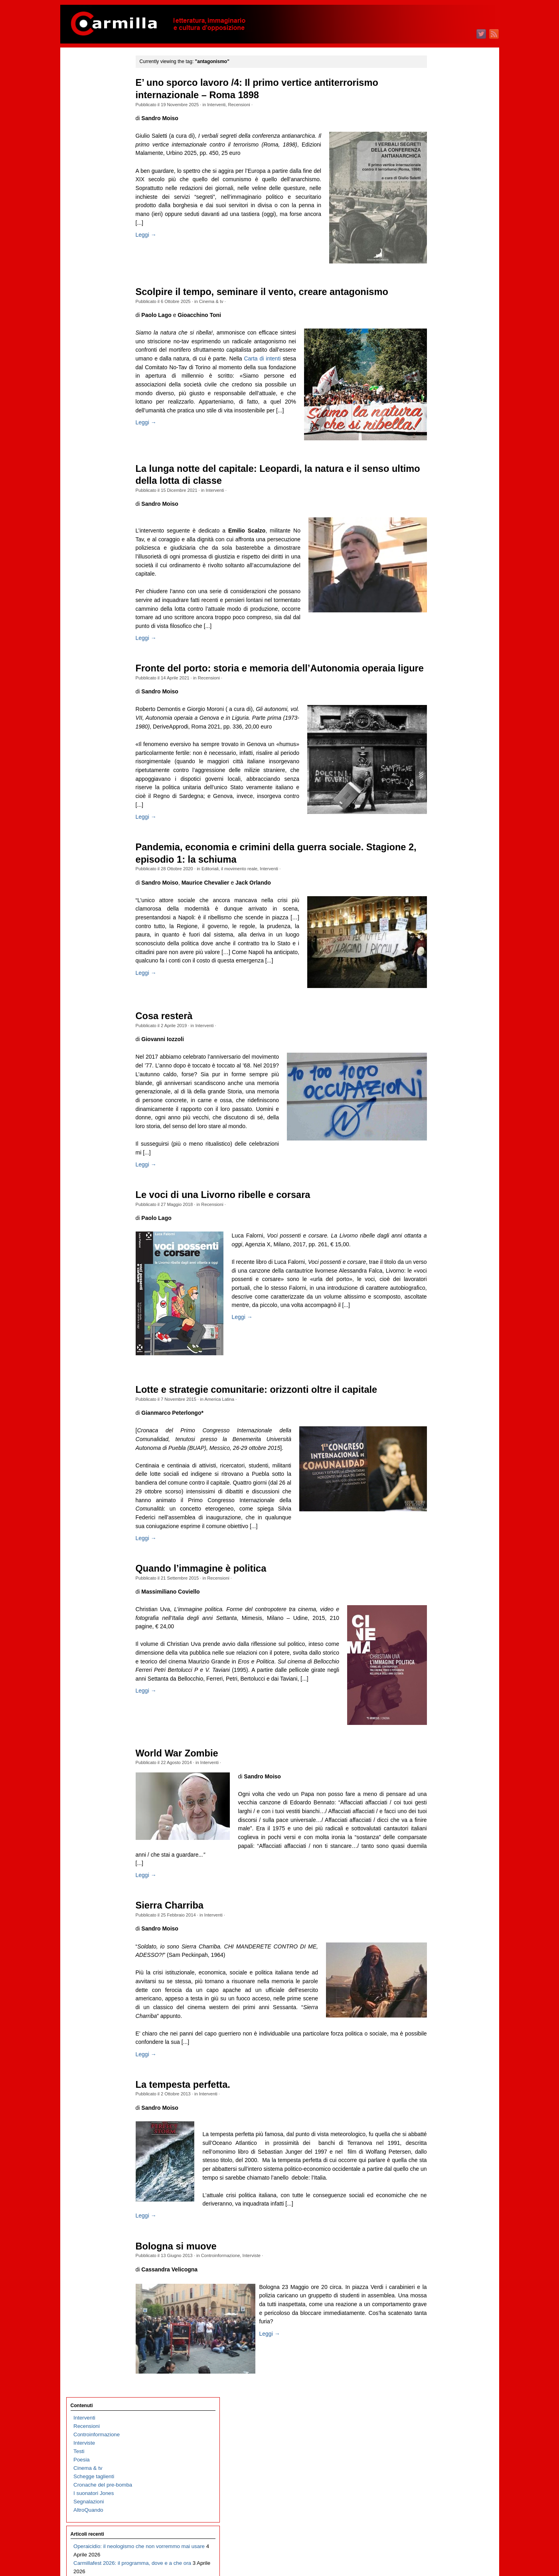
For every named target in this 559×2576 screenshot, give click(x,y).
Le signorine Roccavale (100, 550)
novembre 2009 (441, 1807)
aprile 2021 (436, 658)
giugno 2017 (437, 1044)
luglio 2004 (435, 2343)
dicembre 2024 (440, 290)
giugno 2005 (437, 2251)
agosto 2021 (437, 625)
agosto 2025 (437, 223)
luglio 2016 (435, 1136)
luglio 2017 (435, 1036)
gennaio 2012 (439, 1589)
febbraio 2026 (439, 172)
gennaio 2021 (439, 684)
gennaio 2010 (439, 1790)
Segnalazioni (88, 161)
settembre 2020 (441, 717)
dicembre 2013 (440, 1396)
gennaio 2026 (439, 181)
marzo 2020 (437, 767)
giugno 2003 (437, 2452)
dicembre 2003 (440, 2402)
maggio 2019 (438, 851)
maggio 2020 (438, 751)
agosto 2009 (437, 1832)
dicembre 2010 (440, 1698)
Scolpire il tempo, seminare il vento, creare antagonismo (278, 292)
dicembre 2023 (440, 390)
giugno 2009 (437, 1849)
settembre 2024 (441, 315)
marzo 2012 (437, 1572)
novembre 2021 (441, 600)
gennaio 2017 (439, 1086)
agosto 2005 (437, 2234)
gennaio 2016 (439, 1187)
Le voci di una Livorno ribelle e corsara (239, 1273)
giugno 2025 (437, 239)
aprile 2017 (436, 1061)
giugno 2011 (437, 1648)
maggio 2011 (438, 1656)
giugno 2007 (437, 2050)
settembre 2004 (441, 2327)
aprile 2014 (436, 1363)
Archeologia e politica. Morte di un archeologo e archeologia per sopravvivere (102, 801)
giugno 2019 (437, 843)
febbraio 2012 (439, 1581)
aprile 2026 (436, 155)
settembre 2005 (441, 2226)
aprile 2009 (436, 1866)
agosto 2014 (437, 1329)
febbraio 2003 (439, 2486)
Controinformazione (236, 2368)
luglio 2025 (435, 231)
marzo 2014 (437, 1371)
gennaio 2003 (439, 2494)
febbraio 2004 (439, 2385)
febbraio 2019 (439, 876)
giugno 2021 (437, 642)
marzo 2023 (437, 466)
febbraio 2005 (439, 2285)
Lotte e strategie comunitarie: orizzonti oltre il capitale (272, 1468)
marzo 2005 (437, 2276)
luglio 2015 (435, 1237)
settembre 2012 (441, 1522)
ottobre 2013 (438, 1413)
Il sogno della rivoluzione (102, 734)
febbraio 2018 (439, 977)
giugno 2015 (437, 1245)
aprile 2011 (436, 1664)
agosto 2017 (437, 1027)
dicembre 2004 (440, 2302)
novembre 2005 (441, 2209)
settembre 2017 (441, 1019)
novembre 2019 (441, 801)
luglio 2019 (435, 835)
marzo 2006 (437, 2176)
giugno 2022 (437, 541)
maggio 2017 (438, 1052)
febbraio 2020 (439, 776)
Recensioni (255, 104)
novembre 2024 (441, 298)
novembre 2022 (441, 499)
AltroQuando (88, 170)
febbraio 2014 (439, 1379)
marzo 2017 (437, 1069)
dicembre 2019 (440, 793)
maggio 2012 (438, 1555)
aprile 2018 (436, 960)
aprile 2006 (436, 2167)
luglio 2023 (435, 432)
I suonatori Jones (93, 153)
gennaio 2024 (439, 382)
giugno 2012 (437, 1547)
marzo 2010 (437, 1773)
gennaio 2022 (439, 583)
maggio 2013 (438, 1455)
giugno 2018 (437, 943)
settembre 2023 (441, 415)
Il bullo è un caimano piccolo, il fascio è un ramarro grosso (97, 382)
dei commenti (445, 2547)
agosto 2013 (437, 1430)
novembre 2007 (441, 2008)
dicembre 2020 (440, 692)
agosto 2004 (437, 2335)
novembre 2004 (441, 2310)
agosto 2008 (437, 1933)
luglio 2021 (435, 633)
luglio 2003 (435, 2444)
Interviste (268, 2368)
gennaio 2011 (439, 1690)
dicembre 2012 (440, 1497)
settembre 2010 (441, 1723)
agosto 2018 (437, 927)
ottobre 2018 (438, 910)
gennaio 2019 (439, 885)
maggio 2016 (438, 1153)
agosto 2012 (437, 1530)
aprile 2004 (436, 2369)
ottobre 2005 (438, 2218)
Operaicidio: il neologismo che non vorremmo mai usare (103, 214)
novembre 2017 (441, 1002)
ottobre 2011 (438, 1614)
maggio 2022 (438, 549)
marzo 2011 (437, 1673)
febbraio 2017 (439, 1078)
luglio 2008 (435, 1941)
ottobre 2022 (438, 508)
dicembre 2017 (440, 994)
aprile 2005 (436, 2268)
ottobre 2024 (438, 306)
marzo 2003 (437, 2478)
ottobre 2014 (438, 1312)
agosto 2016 (437, 1128)
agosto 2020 (437, 726)
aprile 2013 (436, 1463)
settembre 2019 (441, 818)
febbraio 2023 (439, 474)
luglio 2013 (435, 1438)
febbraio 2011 (439, 1681)
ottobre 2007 (438, 2017)
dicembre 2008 (440, 1899)
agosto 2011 (437, 1631)
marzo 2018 (437, 969)
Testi (78, 111)
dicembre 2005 (440, 2201)
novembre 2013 (441, 1405)
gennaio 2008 (439, 1991)
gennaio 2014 (439, 1388)
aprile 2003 (436, 2469)
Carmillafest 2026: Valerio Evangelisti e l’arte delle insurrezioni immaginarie (103, 617)
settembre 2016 (441, 1120)
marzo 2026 (437, 164)
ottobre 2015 (438, 1212)
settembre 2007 (441, 2025)
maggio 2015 (438, 1254)
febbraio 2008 (439, 1983)
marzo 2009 (437, 1874)
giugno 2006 (437, 2151)
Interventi (232, 104)
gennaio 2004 (439, 2394)
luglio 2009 (435, 1840)
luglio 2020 (435, 734)
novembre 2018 (441, 902)
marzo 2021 (437, 667)
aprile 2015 (436, 1262)
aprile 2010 (436, 1765)
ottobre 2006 (438, 2117)
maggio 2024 (438, 348)
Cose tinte (85, 701)
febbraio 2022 (439, 575)
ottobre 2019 (438, 809)
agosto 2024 (437, 323)
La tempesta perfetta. (199, 2189)
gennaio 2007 (439, 2092)
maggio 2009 (438, 1857)
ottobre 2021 (438, 608)
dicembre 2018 (440, 893)
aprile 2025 (436, 256)
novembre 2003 (441, 2411)
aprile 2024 (436, 357)
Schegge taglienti (93, 136)
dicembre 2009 (440, 1799)
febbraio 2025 (439, 273)
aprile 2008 (436, 1966)
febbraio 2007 (439, 2084)
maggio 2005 (438, 2260)
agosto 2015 (437, 1229)
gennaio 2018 (439, 985)
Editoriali (226, 925)
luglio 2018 (435, 935)
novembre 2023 (441, 399)
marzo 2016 (437, 1170)
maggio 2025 (438, 248)
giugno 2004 (437, 2352)
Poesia (81, 120)
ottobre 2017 (438, 1011)
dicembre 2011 (440, 1597)
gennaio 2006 (439, 2193)
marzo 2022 (437, 566)
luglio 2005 (435, 2243)
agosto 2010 (437, 1731)
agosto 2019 (437, 826)
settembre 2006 (441, 2126)
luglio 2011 (435, 1639)
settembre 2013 (441, 1421)
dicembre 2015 (440, 1195)
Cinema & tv (227, 301)
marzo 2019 (437, 868)
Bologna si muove (192, 2359)
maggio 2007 (438, 2058)
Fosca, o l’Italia (91, 533)
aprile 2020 (436, 759)
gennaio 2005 (439, 2293)
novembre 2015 (441, 1203)
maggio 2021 (438, 650)
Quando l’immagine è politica (217, 1656)
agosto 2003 (437, 2436)
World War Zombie (193, 1840)
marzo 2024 (437, 365)
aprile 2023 (436, 457)
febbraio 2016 (439, 1178)
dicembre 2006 (440, 2100)
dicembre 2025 (440, 189)
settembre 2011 (441, 1623)
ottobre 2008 (438, 1916)
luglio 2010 (435, 1740)
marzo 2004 (437, 2377)
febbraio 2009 (439, 1882)
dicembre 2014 (440, 1296)
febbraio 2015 (439, 1279)
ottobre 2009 (438, 1815)
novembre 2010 (441, 1706)
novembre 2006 (441, 2109)
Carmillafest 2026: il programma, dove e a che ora (103, 239)
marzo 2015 (437, 1270)
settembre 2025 (441, 214)
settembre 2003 (441, 2427)
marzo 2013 (437, 1472)
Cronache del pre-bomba (102, 145)
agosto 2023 (437, 424)
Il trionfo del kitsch (94, 315)
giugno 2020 (437, 742)
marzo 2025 (437, 264)
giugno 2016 (437, 1145)
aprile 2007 (436, 2067)
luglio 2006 (435, 2142)
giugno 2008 (437, 1949)
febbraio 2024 (439, 373)
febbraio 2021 (439, 675)
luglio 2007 (435, 2042)
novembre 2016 (441, 1103)
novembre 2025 (441, 197)
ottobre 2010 (438, 1715)
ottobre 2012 (438, 1514)
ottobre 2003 (438, 2419)
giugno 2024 (437, 340)
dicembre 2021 (440, 591)
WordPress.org (440, 2556)
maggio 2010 (438, 1757)
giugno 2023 (437, 441)
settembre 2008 (441, 1924)
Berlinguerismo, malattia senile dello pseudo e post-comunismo (104, 575)
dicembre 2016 (440, 1094)
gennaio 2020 (439, 784)
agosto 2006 (437, 2134)
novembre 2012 (441, 1505)
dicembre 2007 (440, 2000)
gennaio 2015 (439, 1287)
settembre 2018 (441, 918)
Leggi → (162, 252)
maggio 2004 (438, 2360)
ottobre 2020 (438, 709)
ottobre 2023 (438, 407)
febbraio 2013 (439, 1480)
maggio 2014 (438, 1354)
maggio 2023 (438, 449)
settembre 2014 (441, 1321)
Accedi (431, 2531)
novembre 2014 (441, 1304)
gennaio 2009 (439, 1891)
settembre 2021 (441, 617)
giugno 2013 (437, 1446)
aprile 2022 (436, 558)
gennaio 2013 (439, 1488)
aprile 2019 (436, 860)
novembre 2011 (441, 1606)
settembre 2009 (441, 1824)
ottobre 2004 (438, 2318)
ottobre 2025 (438, 206)
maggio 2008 (438, 1958)
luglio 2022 (435, 533)
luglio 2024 (435, 332)
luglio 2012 (435, 1539)
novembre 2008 (441, 1908)
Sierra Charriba (185, 2001)
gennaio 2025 (439, 281)
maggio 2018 (438, 952)
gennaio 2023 (439, 482)
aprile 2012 (436, 1564)
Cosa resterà (180, 1077)
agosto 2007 (437, 2033)
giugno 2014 (437, 1346)
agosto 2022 (437, 524)
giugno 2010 (437, 1748)
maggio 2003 (438, 2461)
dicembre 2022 (440, 491)
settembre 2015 (441, 1220)
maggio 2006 (438, 2159)
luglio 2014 (435, 1337)
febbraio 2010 (439, 1782)
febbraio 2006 (439, 2184)
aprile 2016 (436, 1161)
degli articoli (443, 2539)
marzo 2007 (437, 2075)
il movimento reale (255, 925)
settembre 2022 (441, 516)
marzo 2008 (437, 1975)
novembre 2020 (441, 700)
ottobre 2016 (438, 1111)
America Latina (236, 1477)
